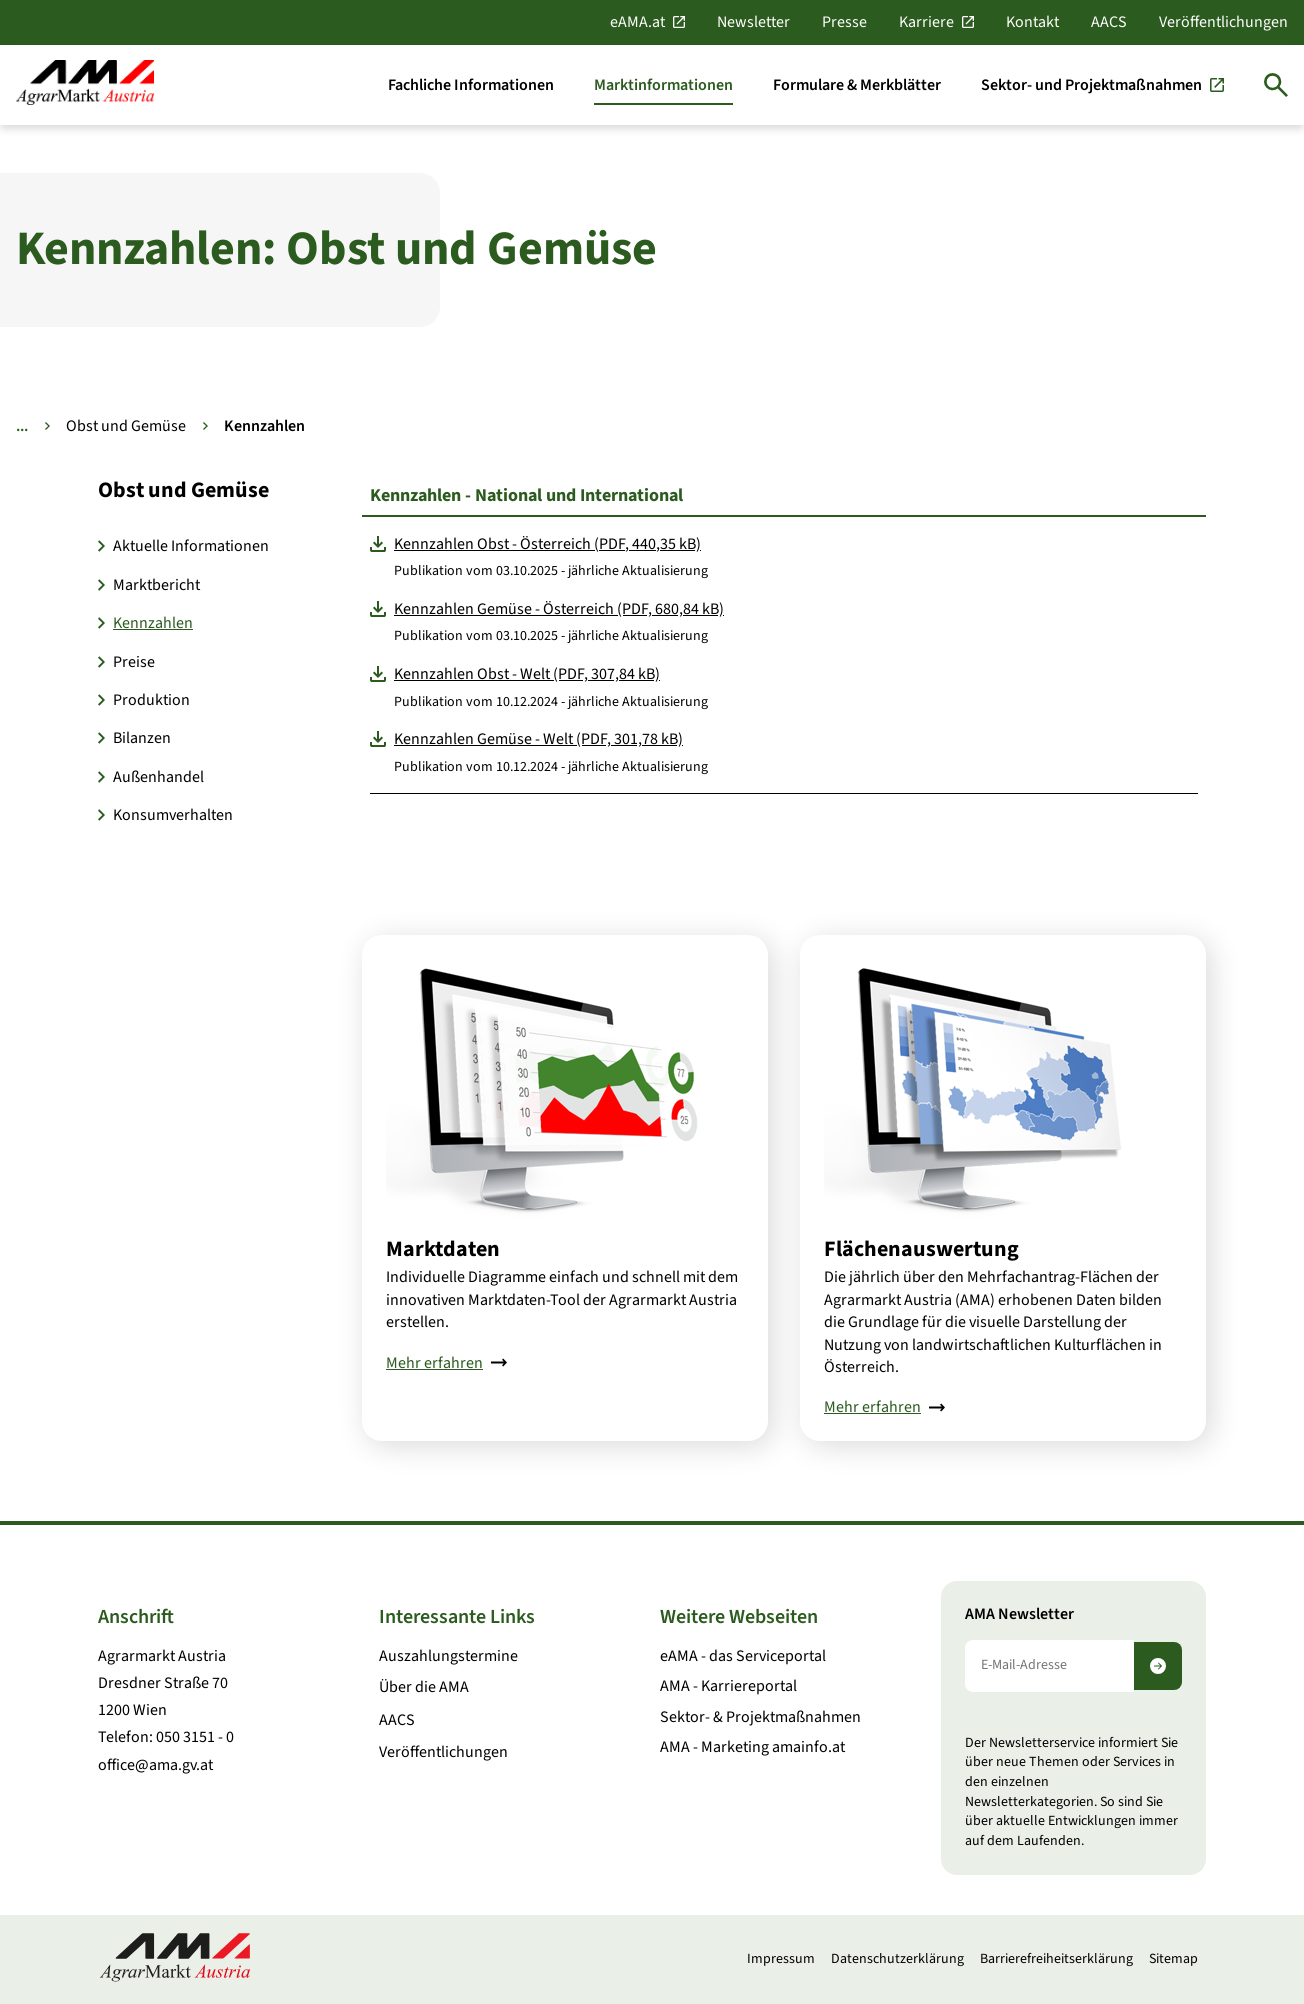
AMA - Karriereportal (728, 1686)
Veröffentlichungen (1223, 22)
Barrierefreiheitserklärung (1056, 1959)
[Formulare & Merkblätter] (857, 85)
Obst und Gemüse (126, 426)
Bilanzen (142, 738)
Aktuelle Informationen (191, 546)
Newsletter (753, 22)
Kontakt (1032, 22)
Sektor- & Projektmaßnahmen (760, 1717)
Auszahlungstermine (448, 1656)
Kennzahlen (153, 623)
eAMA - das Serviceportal (743, 1656)
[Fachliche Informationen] (471, 85)
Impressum (781, 1959)
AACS (1109, 22)
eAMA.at (637, 22)
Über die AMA (424, 1687)
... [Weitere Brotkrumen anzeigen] (22, 426)
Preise (134, 662)
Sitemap (1173, 1959)
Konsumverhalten (173, 815)
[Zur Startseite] (85, 84)
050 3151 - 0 (195, 1737)
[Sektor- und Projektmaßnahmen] (1102, 85)
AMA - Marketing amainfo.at (752, 1747)
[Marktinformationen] (663, 85)
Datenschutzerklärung (897, 1959)
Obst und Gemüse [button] (183, 490)
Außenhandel (158, 777)
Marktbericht (156, 585)
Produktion (151, 700)
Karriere (926, 22)
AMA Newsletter (1019, 1614)
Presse (844, 22)
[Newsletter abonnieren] (1158, 1666)
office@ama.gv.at (155, 1765)
